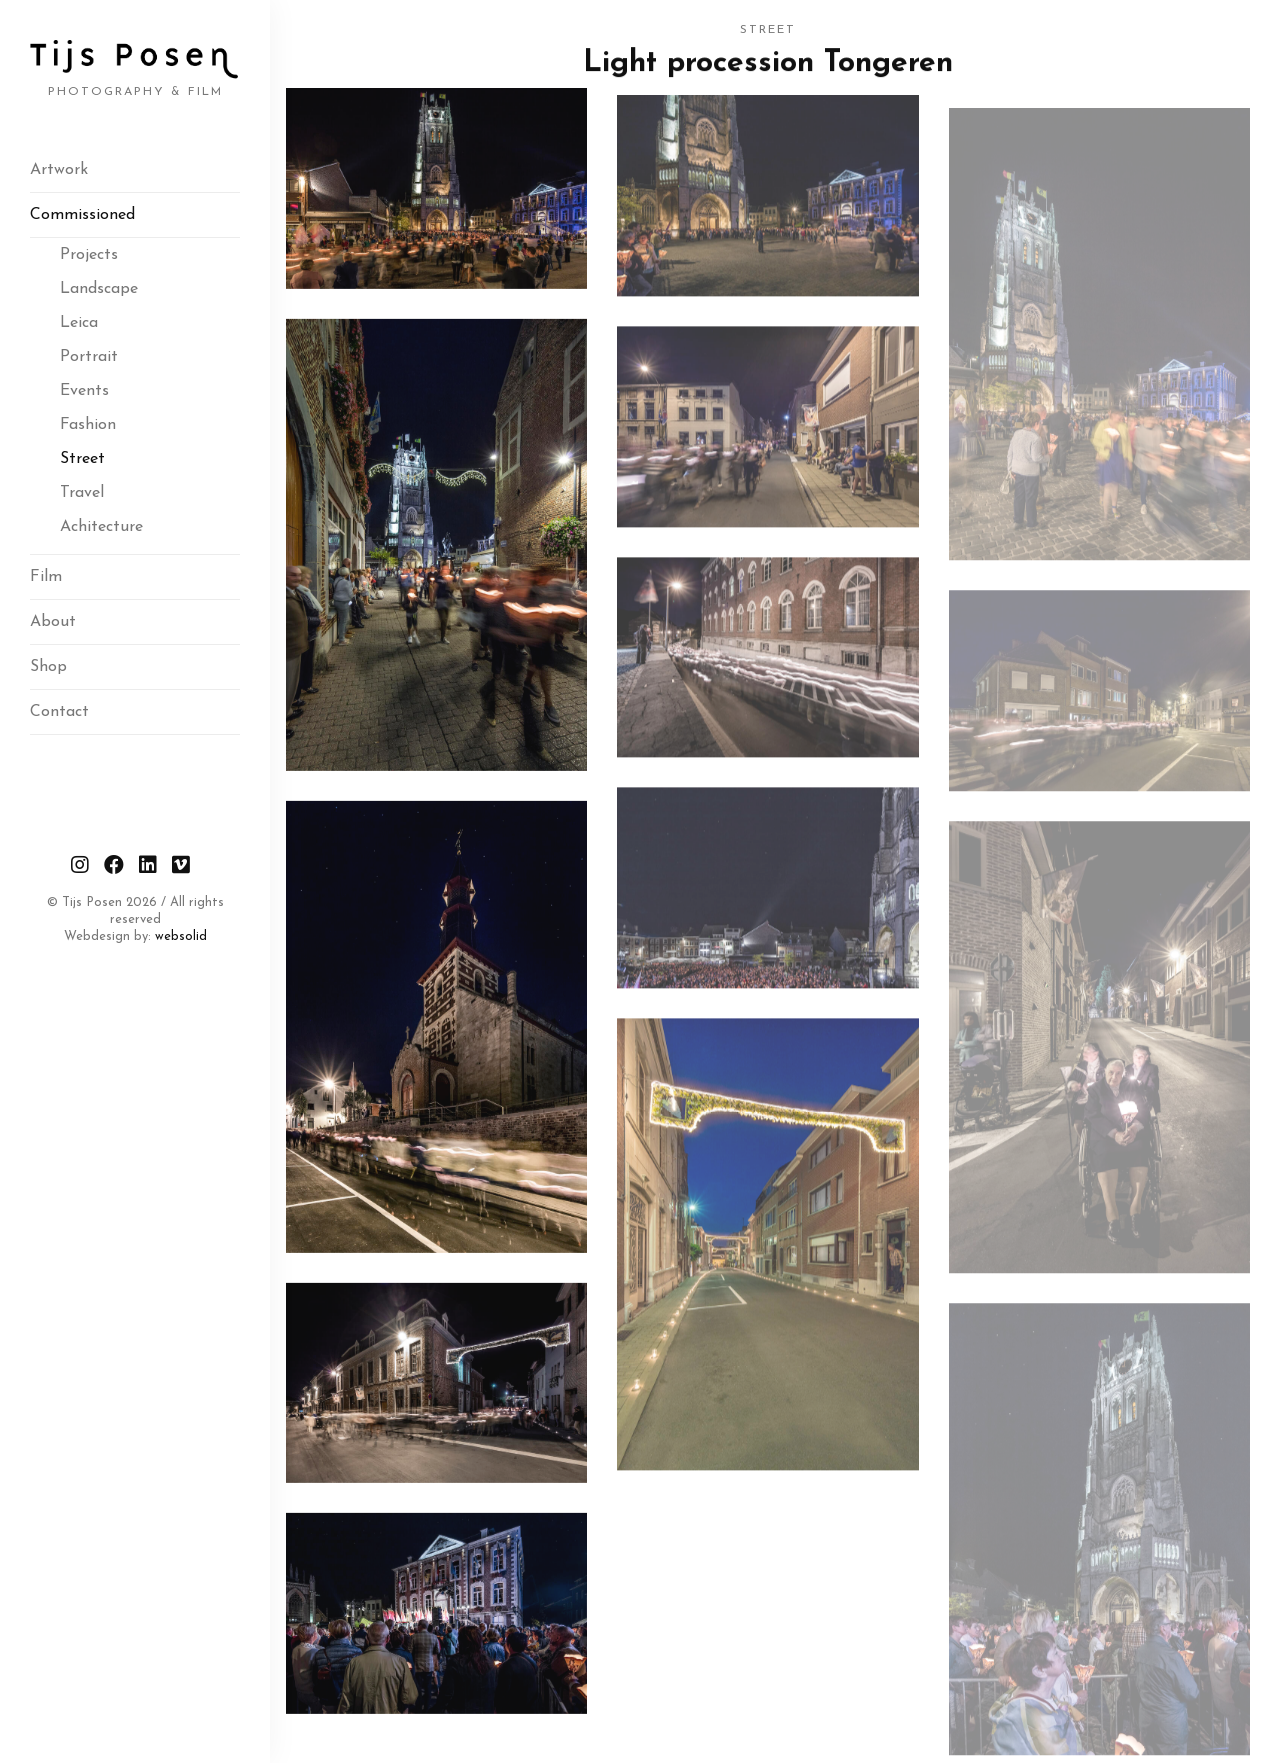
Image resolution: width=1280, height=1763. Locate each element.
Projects (89, 255)
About (53, 622)
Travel (82, 493)
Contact (59, 712)
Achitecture (101, 527)
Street (82, 459)
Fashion (88, 425)
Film (46, 577)
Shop (48, 667)
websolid (181, 936)
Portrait (89, 357)
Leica (79, 323)
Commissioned (82, 215)
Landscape (99, 289)
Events (84, 391)
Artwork (59, 170)
